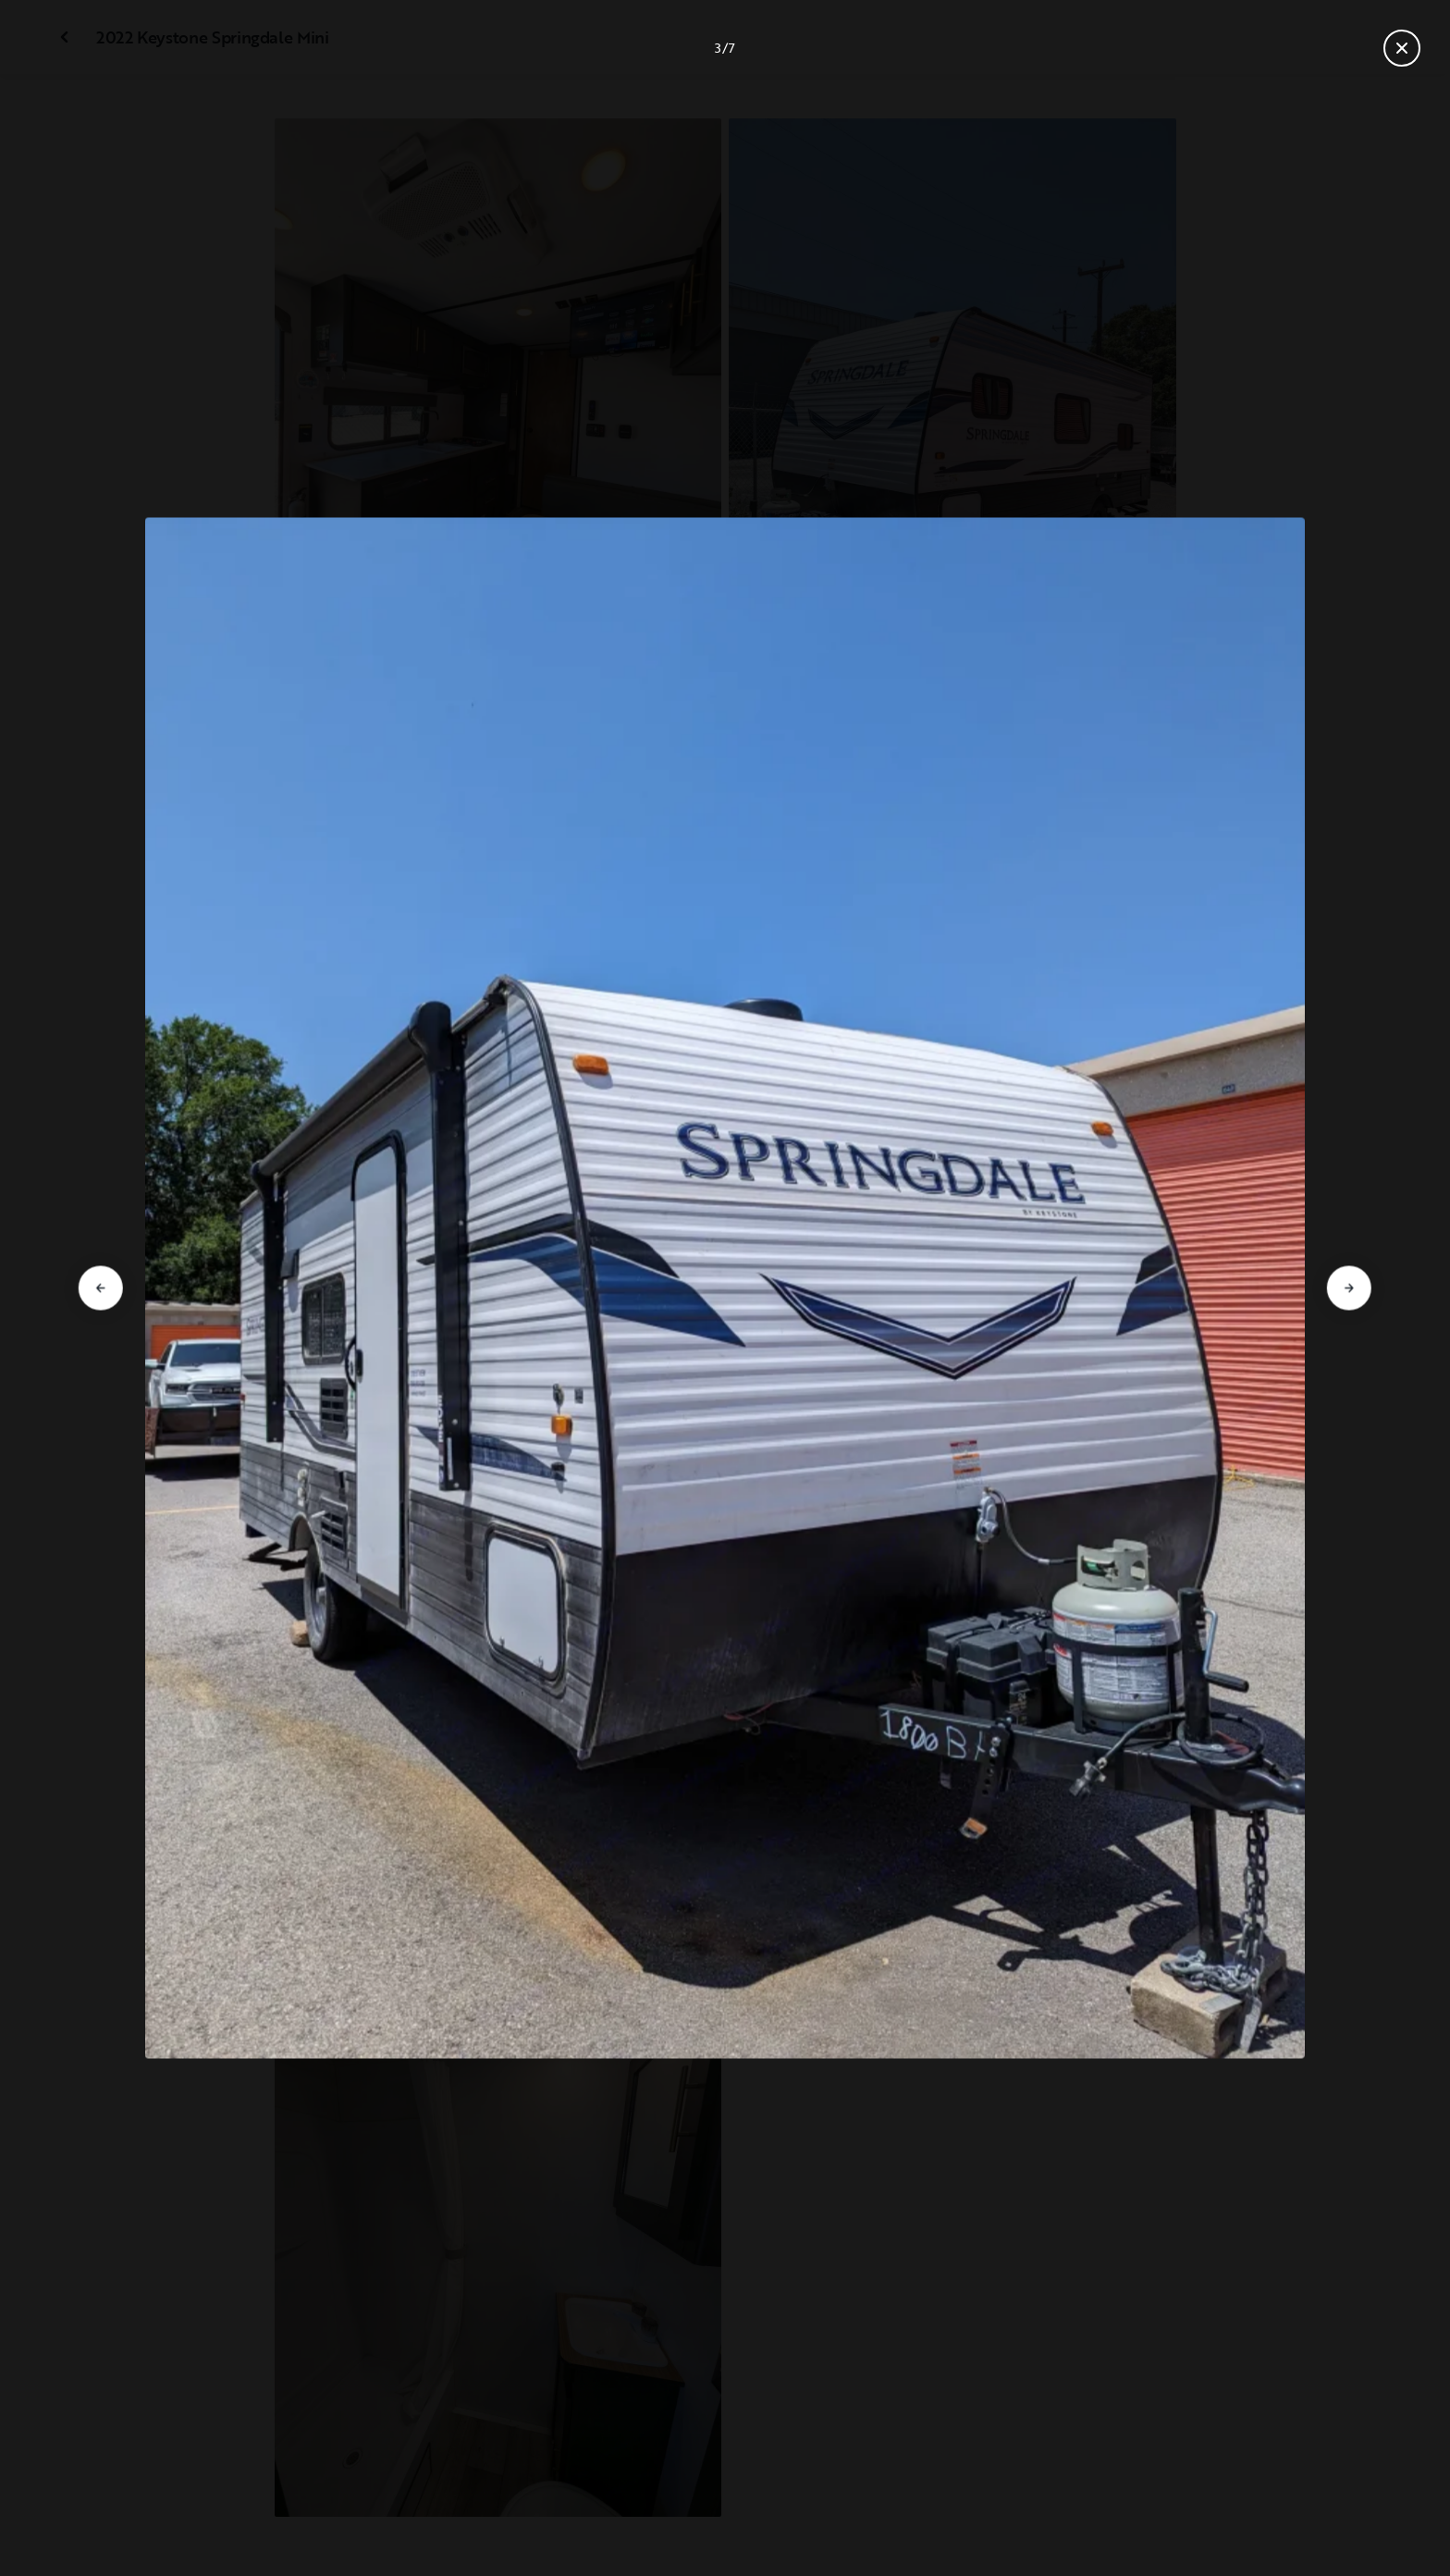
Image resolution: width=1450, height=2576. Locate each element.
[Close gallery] (1401, 48)
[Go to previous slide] (101, 1288)
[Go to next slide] (1349, 1288)
